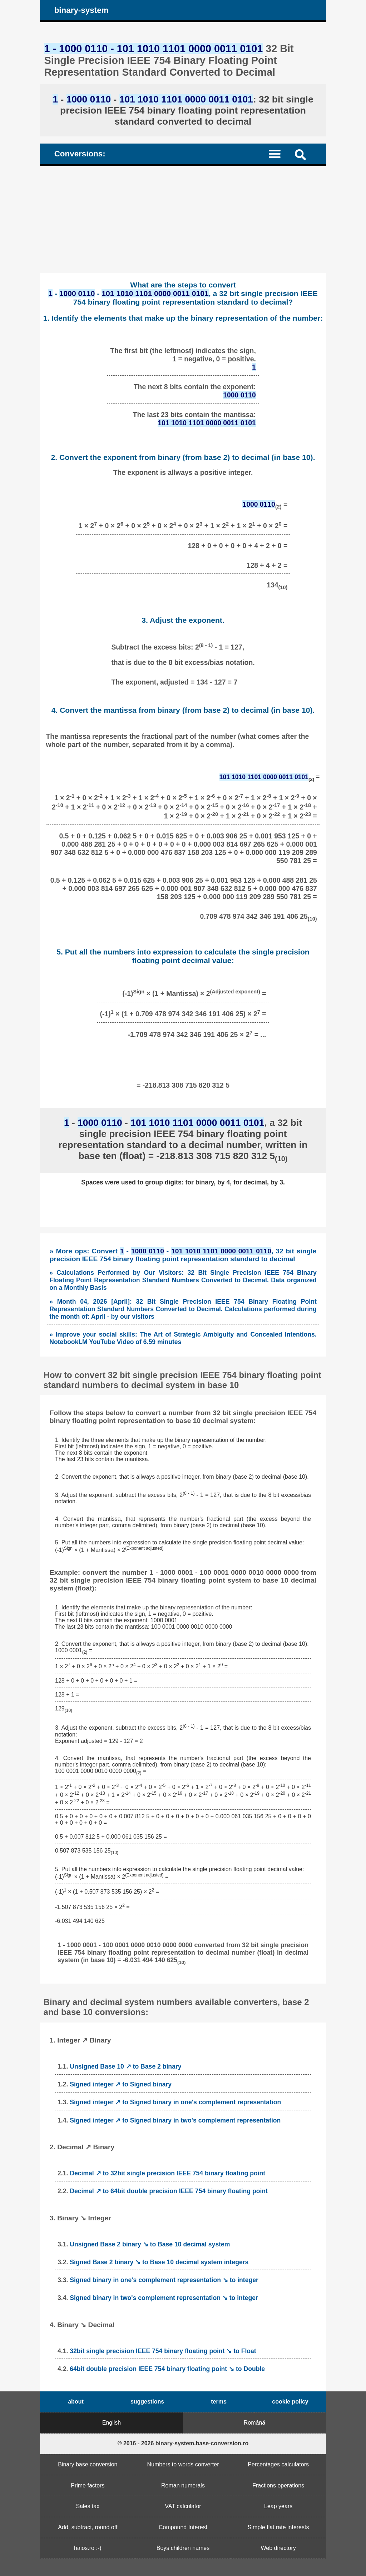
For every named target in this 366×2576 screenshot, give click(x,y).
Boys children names (183, 2548)
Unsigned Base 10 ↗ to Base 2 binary (125, 2066)
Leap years (278, 2506)
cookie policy (290, 2402)
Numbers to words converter (183, 2464)
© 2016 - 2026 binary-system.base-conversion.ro (183, 2443)
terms (219, 2402)
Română (254, 2423)
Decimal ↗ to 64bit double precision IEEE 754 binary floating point (169, 2191)
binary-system (81, 10)
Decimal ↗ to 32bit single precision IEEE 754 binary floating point (167, 2173)
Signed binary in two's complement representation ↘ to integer (164, 2297)
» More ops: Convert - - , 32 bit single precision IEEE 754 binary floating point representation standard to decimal (183, 1255)
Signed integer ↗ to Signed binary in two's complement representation (175, 2120)
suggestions (147, 2402)
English (111, 2423)
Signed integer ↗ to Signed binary (121, 2084)
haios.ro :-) (87, 2548)
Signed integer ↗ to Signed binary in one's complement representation (175, 2102)
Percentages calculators (278, 2464)
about (76, 2402)
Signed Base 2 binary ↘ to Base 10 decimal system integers (159, 2262)
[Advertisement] (183, 220)
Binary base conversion (87, 2464)
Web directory (278, 2548)
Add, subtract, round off (87, 2527)
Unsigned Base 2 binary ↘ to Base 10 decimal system (150, 2244)
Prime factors (87, 2485)
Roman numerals (183, 2485)
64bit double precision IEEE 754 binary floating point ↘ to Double (167, 2368)
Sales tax (87, 2506)
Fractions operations (278, 2485)
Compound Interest (183, 2527)
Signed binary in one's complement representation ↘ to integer (164, 2280)
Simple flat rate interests (278, 2527)
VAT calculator (183, 2506)
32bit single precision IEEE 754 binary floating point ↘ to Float (163, 2351)
